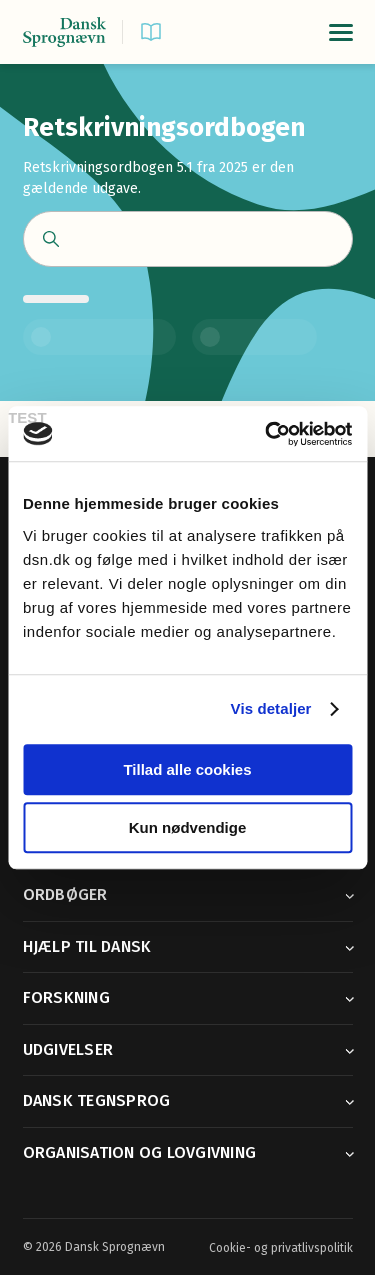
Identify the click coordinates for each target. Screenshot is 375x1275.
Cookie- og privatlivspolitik (281, 1248)
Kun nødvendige (188, 827)
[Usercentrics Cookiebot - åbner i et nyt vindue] (267, 434)
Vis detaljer (271, 708)
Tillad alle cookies (187, 769)
